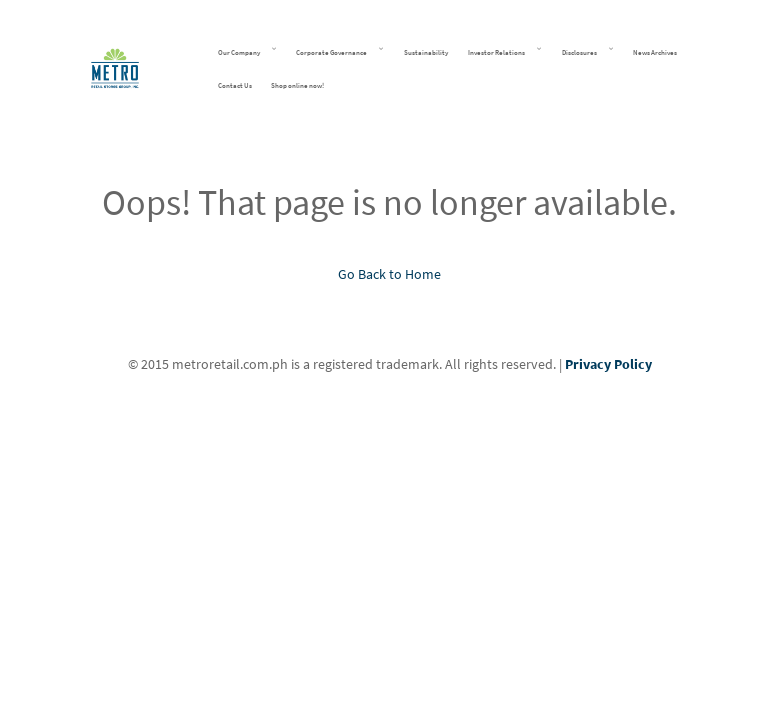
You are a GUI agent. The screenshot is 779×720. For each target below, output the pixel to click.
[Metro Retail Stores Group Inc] (115, 65)
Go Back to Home (389, 274)
